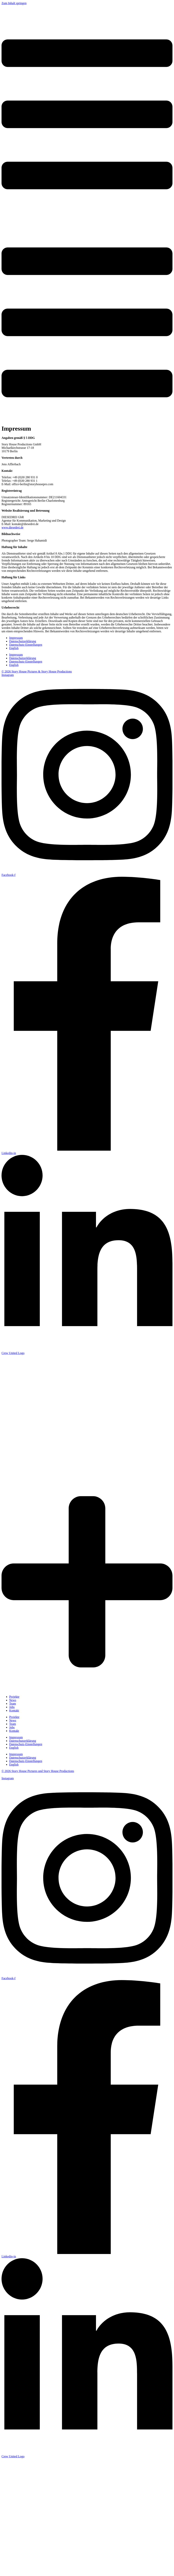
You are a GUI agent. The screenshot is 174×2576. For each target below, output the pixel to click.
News (12, 1700)
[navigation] (87, 419)
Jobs (12, 1707)
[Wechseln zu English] (14, 648)
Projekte (14, 1696)
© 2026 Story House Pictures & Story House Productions (37, 671)
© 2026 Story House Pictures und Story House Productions (38, 1771)
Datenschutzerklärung (22, 641)
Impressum (16, 637)
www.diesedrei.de (12, 527)
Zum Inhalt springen (14, 3)
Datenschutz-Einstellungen (25, 644)
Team (12, 1703)
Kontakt (14, 1710)
